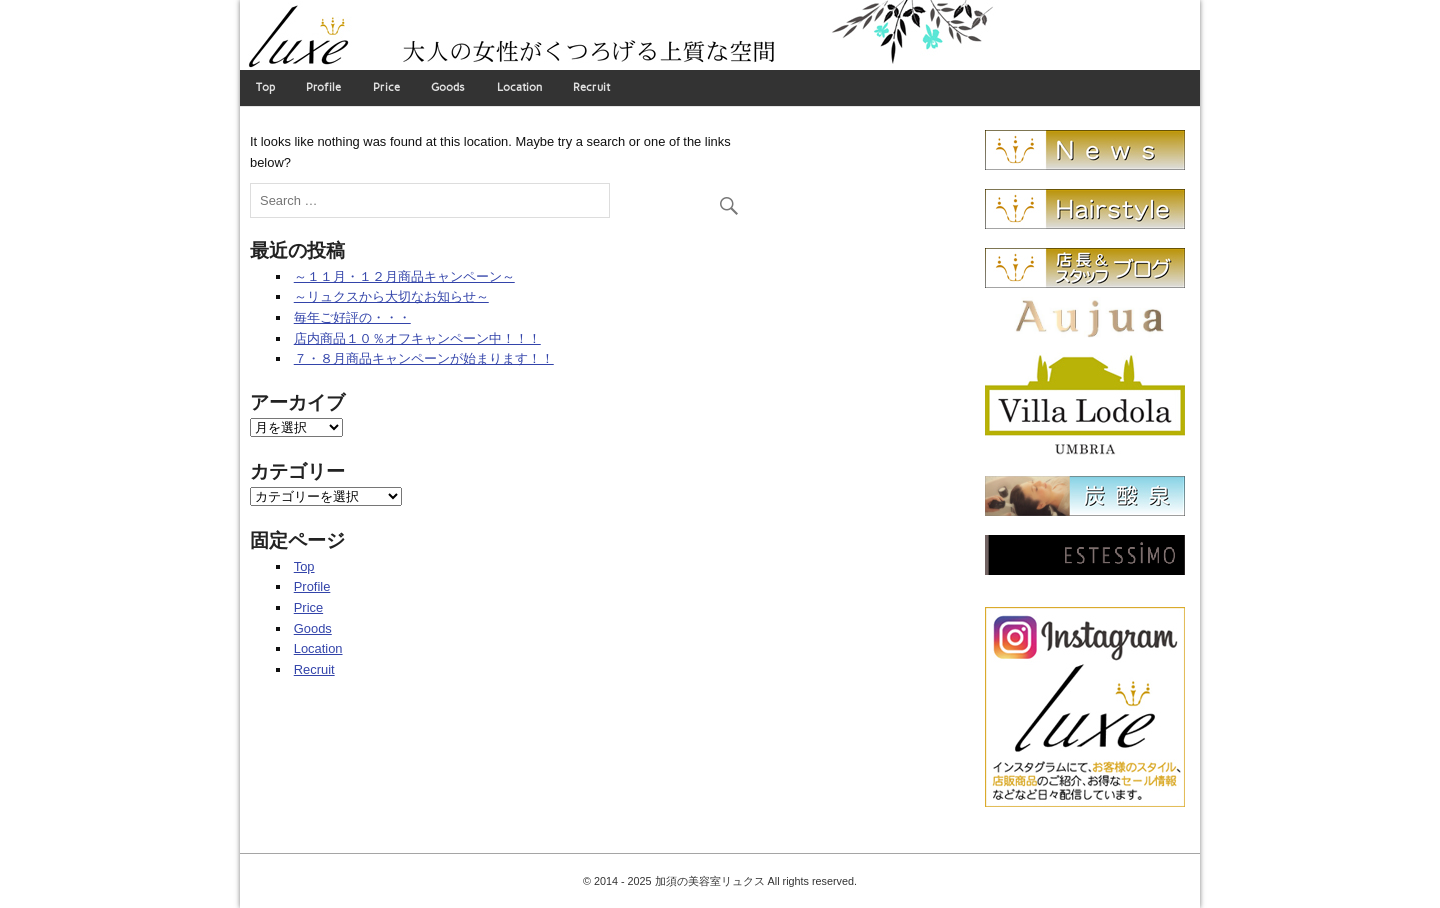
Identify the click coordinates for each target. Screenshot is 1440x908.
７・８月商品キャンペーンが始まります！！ (424, 358)
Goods (448, 87)
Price (386, 87)
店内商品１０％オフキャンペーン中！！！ (417, 338)
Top (265, 87)
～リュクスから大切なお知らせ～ (391, 296)
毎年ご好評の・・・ (352, 317)
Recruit (591, 87)
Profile (323, 87)
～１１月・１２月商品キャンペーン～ (404, 276)
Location (519, 87)
